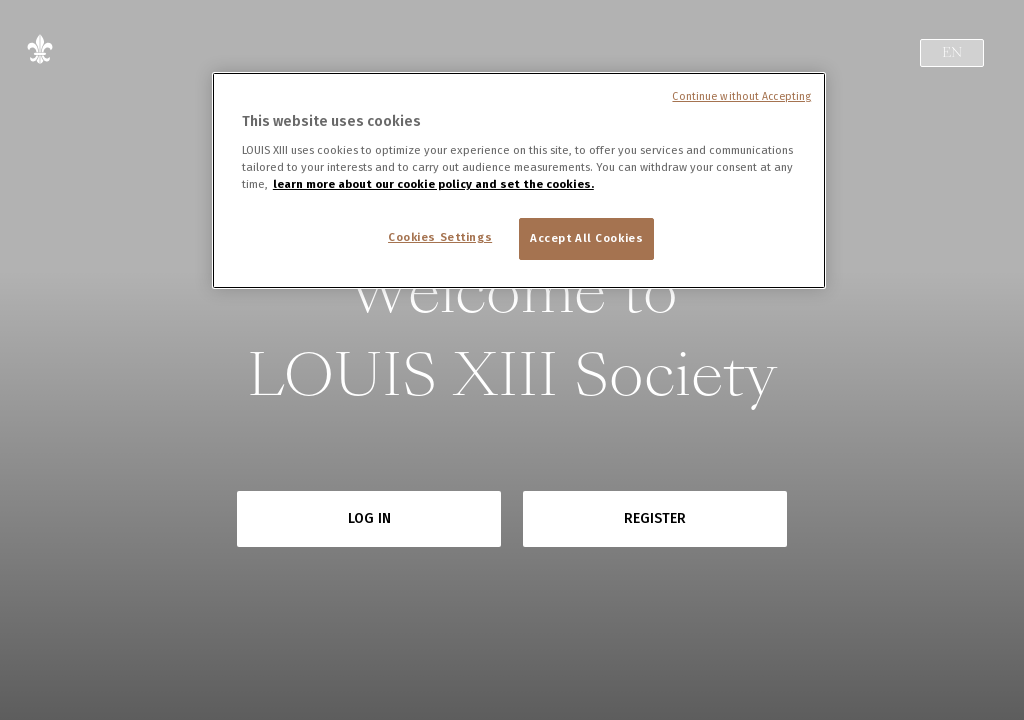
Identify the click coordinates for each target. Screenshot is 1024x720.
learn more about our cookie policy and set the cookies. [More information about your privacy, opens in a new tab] (433, 184)
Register (655, 518)
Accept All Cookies (586, 238)
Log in (369, 518)
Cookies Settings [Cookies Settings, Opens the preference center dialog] (440, 237)
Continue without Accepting (741, 96)
